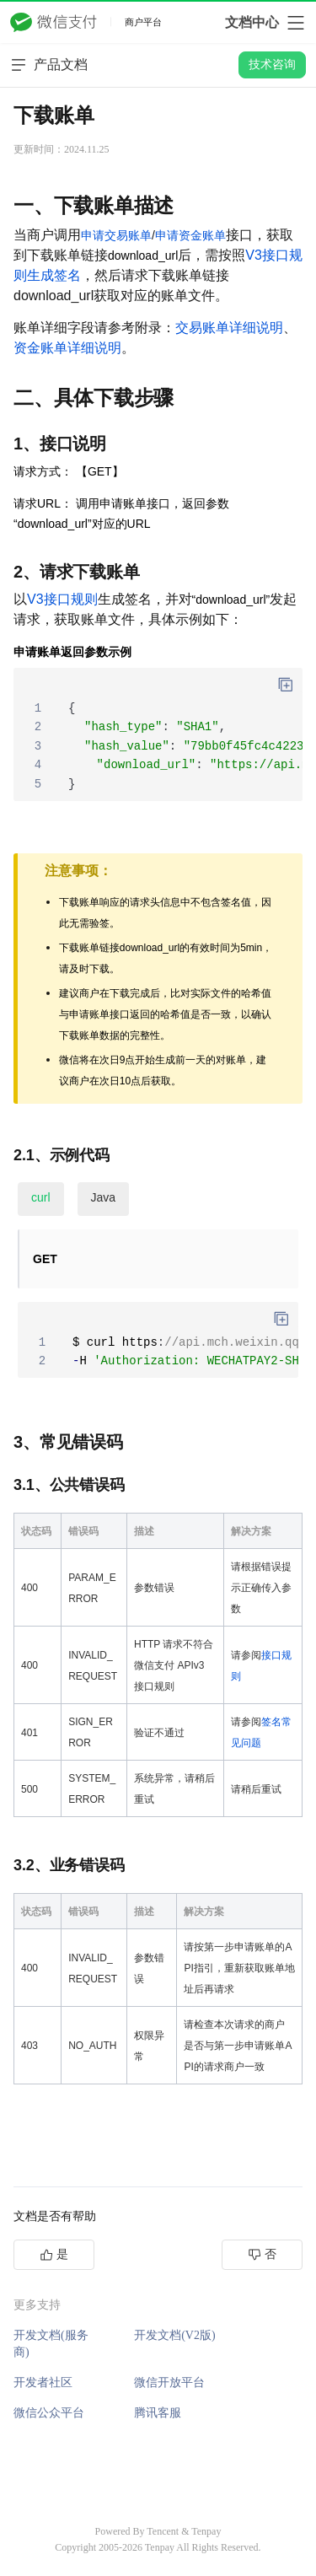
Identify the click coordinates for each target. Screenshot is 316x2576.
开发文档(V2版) (174, 2335)
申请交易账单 (116, 235)
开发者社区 (42, 2382)
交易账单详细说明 (229, 327)
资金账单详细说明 (67, 348)
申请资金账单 (190, 235)
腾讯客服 (157, 2413)
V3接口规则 (62, 599)
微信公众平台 (48, 2413)
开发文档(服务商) (50, 2343)
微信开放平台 (169, 2382)
